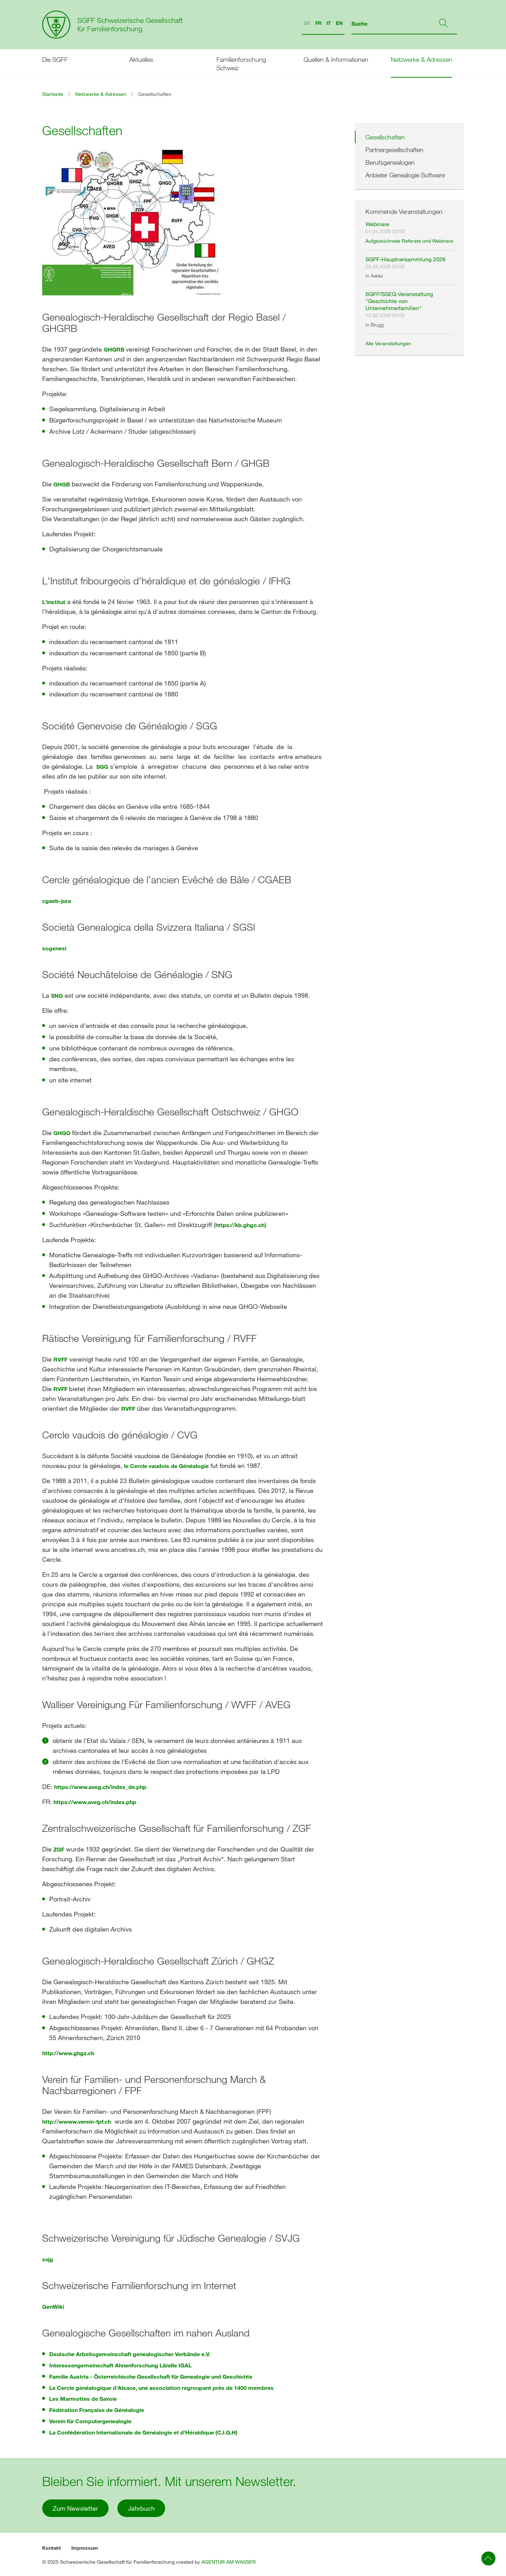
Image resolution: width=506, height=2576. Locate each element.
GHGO (61, 1132)
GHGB (61, 484)
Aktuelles (141, 59)
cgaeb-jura (56, 900)
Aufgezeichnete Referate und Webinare (409, 241)
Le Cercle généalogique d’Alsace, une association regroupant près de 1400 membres (161, 2387)
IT (328, 23)
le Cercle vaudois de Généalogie (166, 1465)
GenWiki (53, 2306)
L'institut (53, 601)
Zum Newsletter (75, 2508)
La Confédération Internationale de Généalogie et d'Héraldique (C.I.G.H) (143, 2432)
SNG (57, 995)
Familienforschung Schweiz (241, 63)
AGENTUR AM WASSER (228, 2562)
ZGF (58, 1849)
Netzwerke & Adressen (421, 59)
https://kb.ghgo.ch (240, 1224)
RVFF (60, 1359)
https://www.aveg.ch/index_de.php (100, 1786)
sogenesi (54, 948)
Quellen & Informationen (336, 59)
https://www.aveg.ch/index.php (94, 1801)
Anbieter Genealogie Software (405, 175)
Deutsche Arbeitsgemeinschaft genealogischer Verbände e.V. (129, 2354)
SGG (102, 766)
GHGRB (115, 349)
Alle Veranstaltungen (388, 343)
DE (307, 23)
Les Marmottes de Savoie (83, 2398)
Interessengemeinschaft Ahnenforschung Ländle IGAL (120, 2365)
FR (318, 23)
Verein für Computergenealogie (90, 2421)
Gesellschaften (385, 137)
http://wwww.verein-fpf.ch (76, 2121)
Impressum (84, 2548)
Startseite (52, 94)
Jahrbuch (141, 2508)
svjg (47, 2259)
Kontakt (51, 2548)
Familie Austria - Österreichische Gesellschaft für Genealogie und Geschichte (150, 2376)
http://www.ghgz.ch (68, 2053)
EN (339, 23)
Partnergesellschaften (394, 149)
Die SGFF (55, 59)
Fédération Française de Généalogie (96, 2409)
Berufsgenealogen (390, 162)
